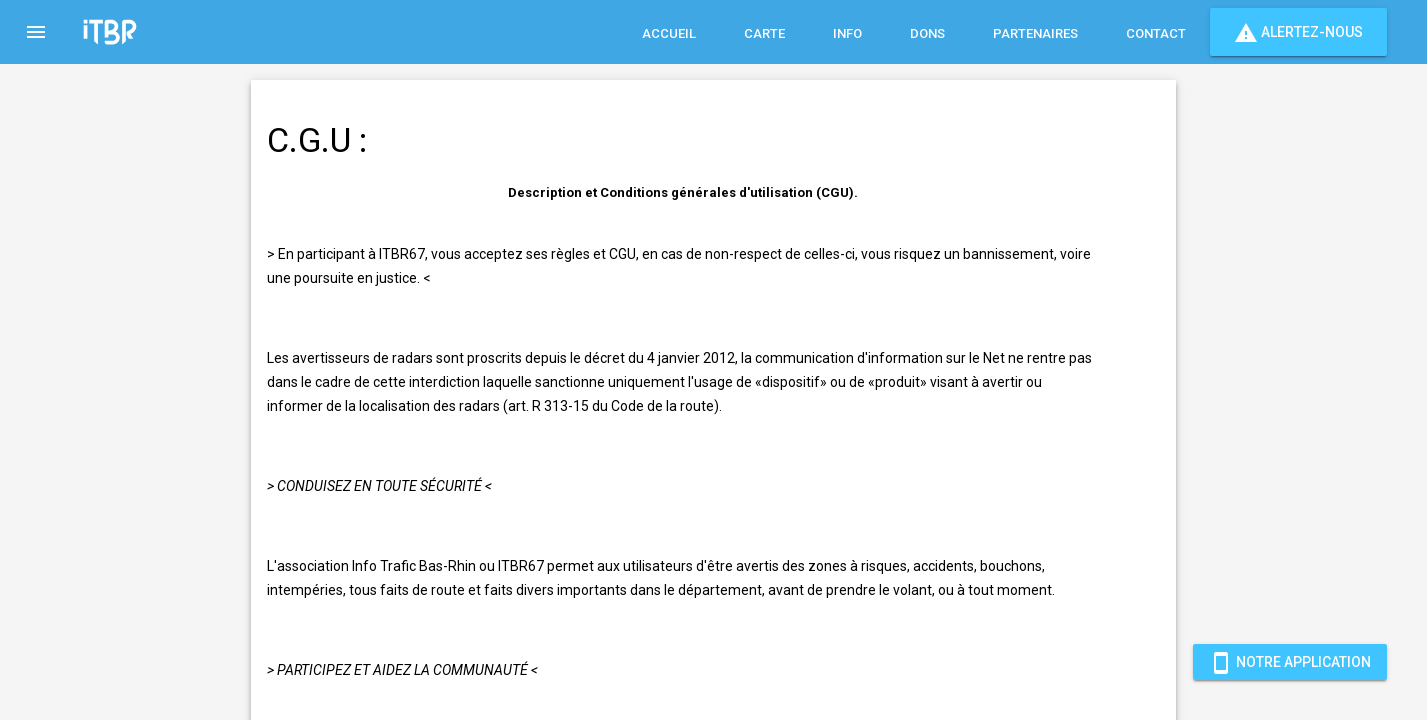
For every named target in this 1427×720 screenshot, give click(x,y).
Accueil (669, 33)
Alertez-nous (1298, 32)
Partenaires (1035, 33)
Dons (927, 33)
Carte (764, 33)
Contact (1156, 33)
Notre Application (1290, 662)
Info (847, 33)
